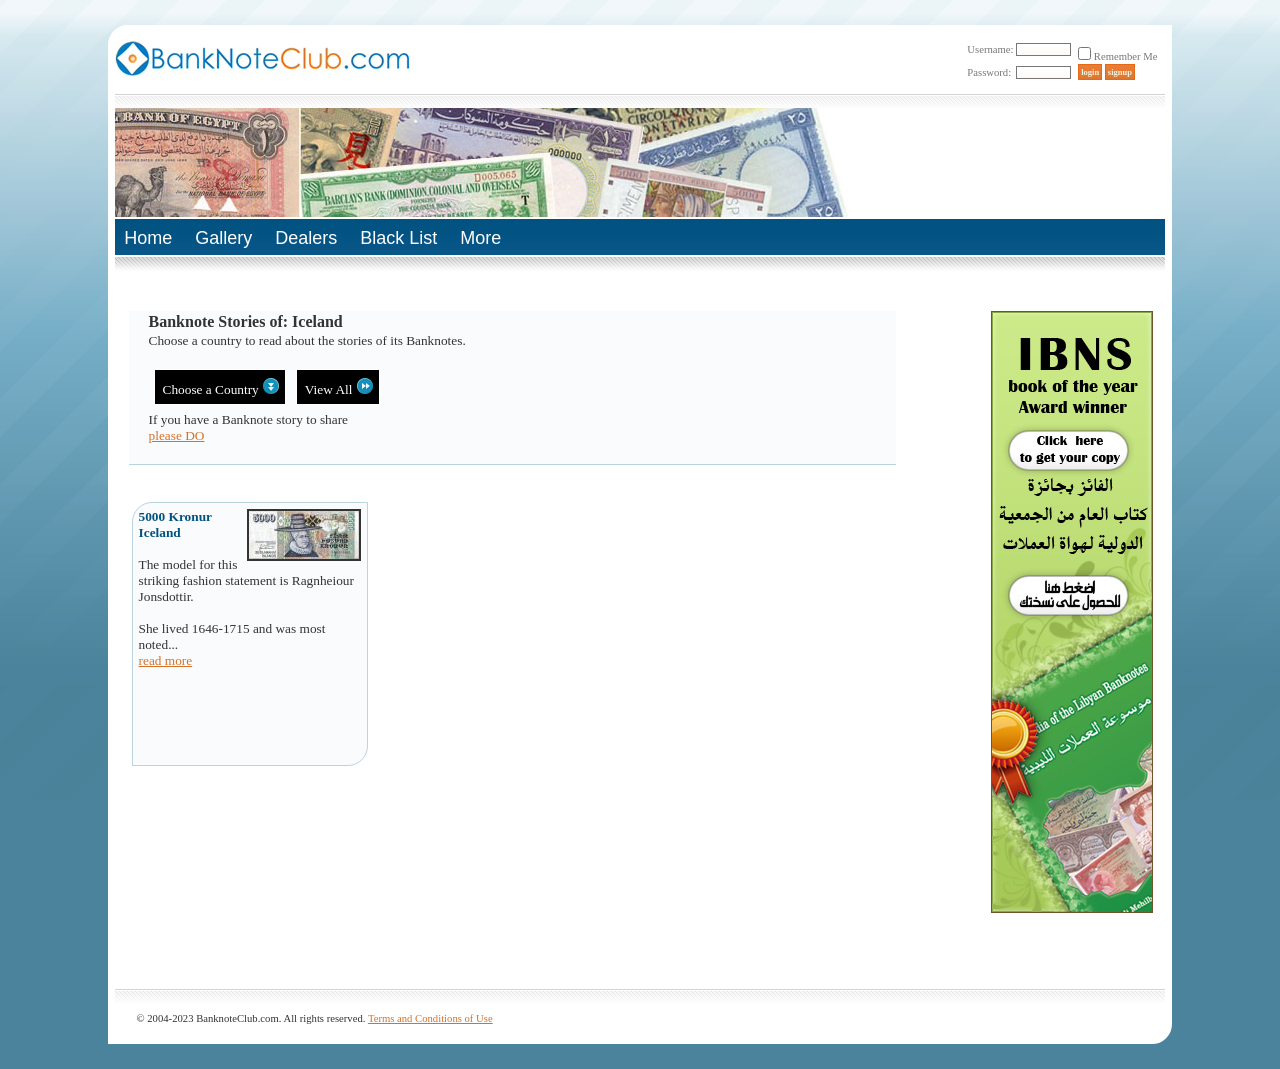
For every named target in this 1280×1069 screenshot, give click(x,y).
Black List (398, 238)
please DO (177, 435)
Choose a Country (221, 387)
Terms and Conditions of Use (430, 1018)
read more (166, 660)
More (480, 238)
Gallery (223, 238)
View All (339, 387)
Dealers (306, 238)
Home (148, 238)
